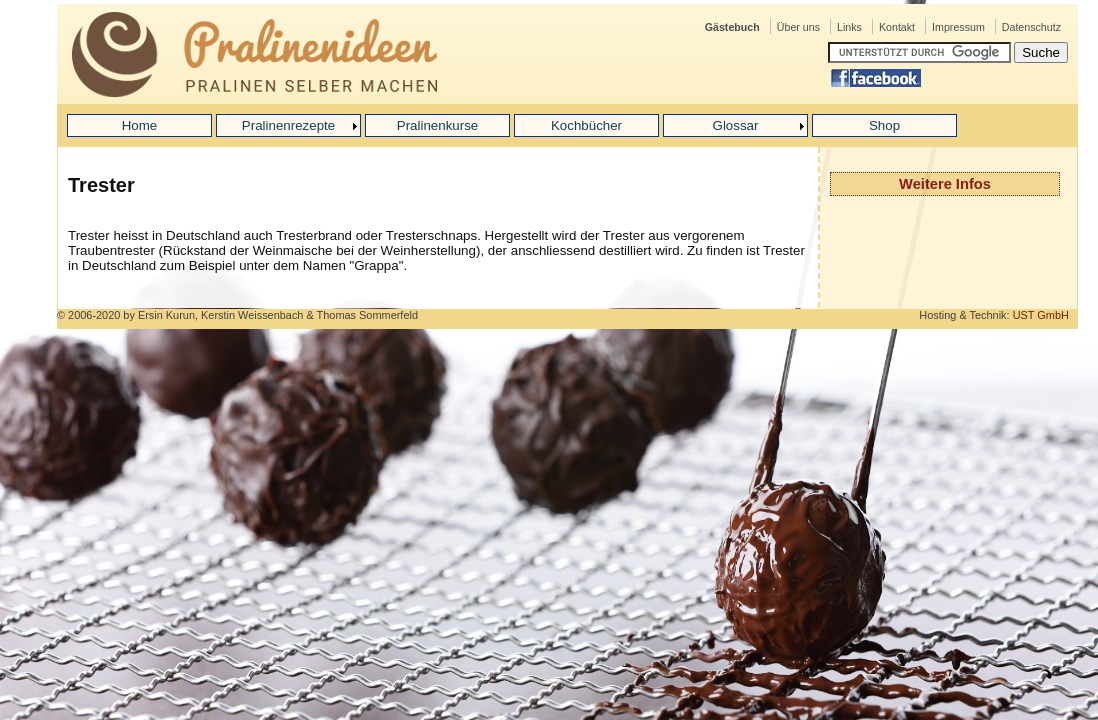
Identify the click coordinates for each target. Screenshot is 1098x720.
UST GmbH (1041, 315)
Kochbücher (586, 125)
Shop (884, 125)
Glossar (736, 125)
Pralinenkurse (438, 125)
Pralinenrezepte (288, 125)
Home (140, 125)
